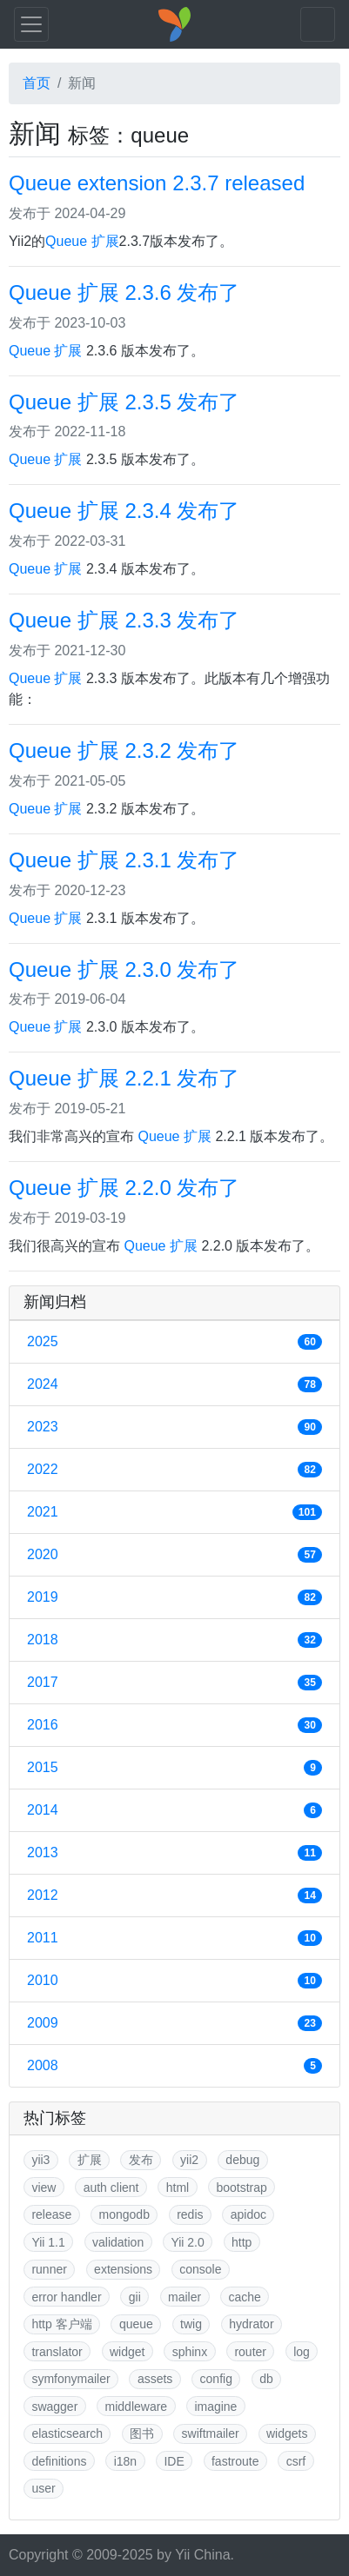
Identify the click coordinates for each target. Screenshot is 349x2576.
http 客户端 (61, 2324)
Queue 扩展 (81, 241)
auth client (111, 2187)
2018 (174, 1640)
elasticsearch (67, 2433)
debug (242, 2160)
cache (244, 2297)
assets (155, 2379)
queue (136, 2324)
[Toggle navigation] (31, 24)
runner (48, 2269)
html (177, 2187)
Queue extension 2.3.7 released (157, 183)
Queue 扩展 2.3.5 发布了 (124, 402)
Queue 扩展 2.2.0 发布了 (124, 1187)
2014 (174, 1810)
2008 (174, 2066)
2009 (174, 2023)
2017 (174, 1682)
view (43, 2187)
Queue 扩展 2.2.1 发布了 (124, 1078)
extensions (123, 2269)
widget (127, 2352)
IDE (174, 2461)
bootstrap (241, 2187)
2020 (174, 1555)
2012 (174, 1895)
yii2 (189, 2160)
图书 (142, 2433)
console (200, 2269)
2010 (174, 1980)
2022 (174, 1469)
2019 (174, 1597)
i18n (125, 2461)
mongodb (124, 2214)
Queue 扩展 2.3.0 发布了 (124, 969)
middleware (136, 2406)
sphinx (189, 2352)
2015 (174, 1768)
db (266, 2379)
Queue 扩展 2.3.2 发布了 (124, 750)
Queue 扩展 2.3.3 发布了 (124, 620)
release (51, 2214)
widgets (286, 2433)
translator (56, 2352)
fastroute (234, 2461)
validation (118, 2242)
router (250, 2352)
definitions (58, 2461)
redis (190, 2214)
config (216, 2379)
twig (191, 2324)
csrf (296, 2461)
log (301, 2352)
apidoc (248, 2214)
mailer (184, 2297)
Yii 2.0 (187, 2242)
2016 (174, 1725)
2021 (174, 1512)
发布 (141, 2160)
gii (135, 2297)
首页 (36, 83)
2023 (174, 1427)
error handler (66, 2297)
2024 (174, 1384)
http (242, 2242)
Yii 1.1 (47, 2242)
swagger (54, 2406)
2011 (174, 1938)
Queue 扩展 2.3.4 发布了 (124, 510)
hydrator (251, 2324)
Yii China (202, 2554)
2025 (174, 1342)
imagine (215, 2406)
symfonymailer (70, 2379)
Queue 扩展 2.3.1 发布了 (124, 860)
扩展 (89, 2160)
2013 (174, 1853)
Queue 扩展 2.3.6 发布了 (124, 292)
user (43, 2488)
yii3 (40, 2160)
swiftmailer (210, 2433)
